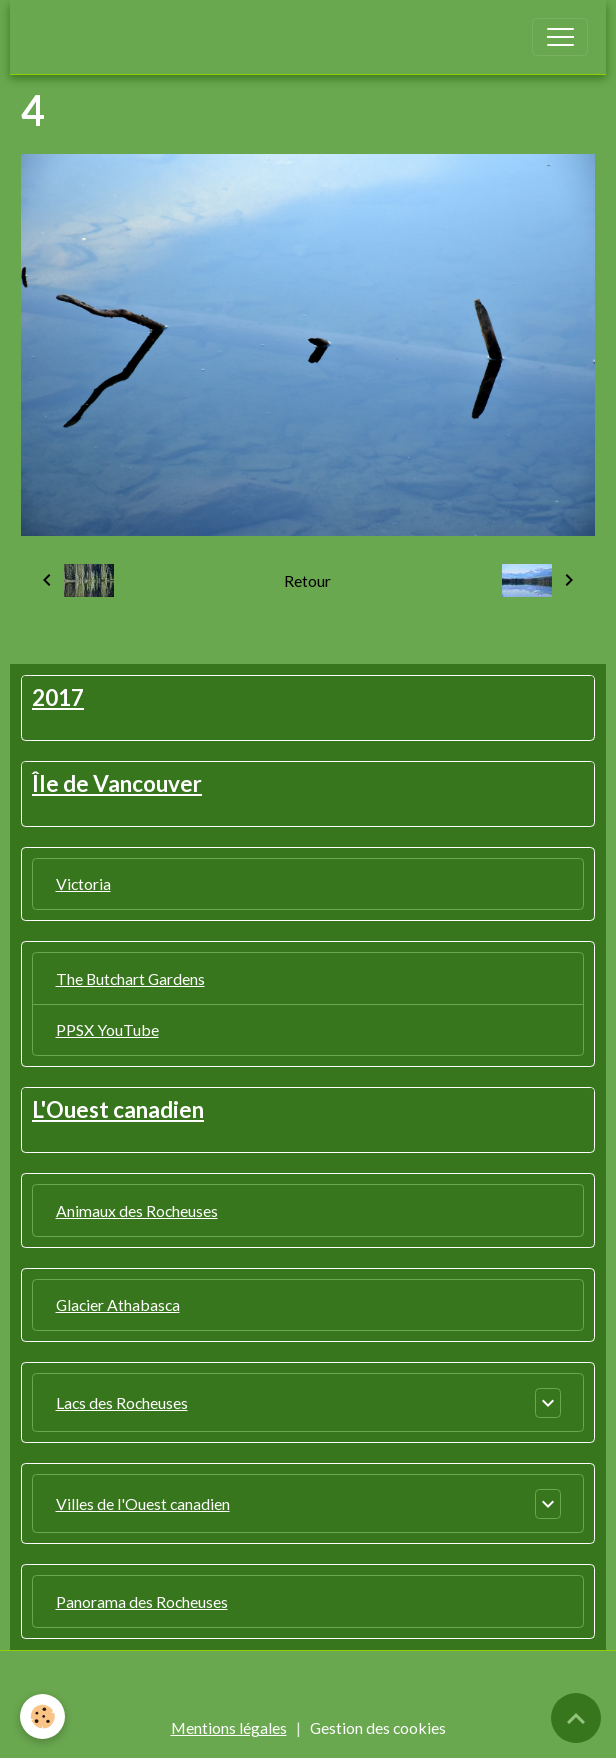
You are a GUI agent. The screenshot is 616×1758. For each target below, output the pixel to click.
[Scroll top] (576, 1718)
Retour (307, 580)
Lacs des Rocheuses (122, 1402)
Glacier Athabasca (118, 1304)
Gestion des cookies (378, 1727)
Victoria (83, 883)
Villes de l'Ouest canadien (143, 1503)
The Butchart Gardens (130, 978)
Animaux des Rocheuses (137, 1210)
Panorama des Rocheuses (142, 1601)
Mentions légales (229, 1727)
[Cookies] (42, 1716)
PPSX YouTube (107, 1029)
